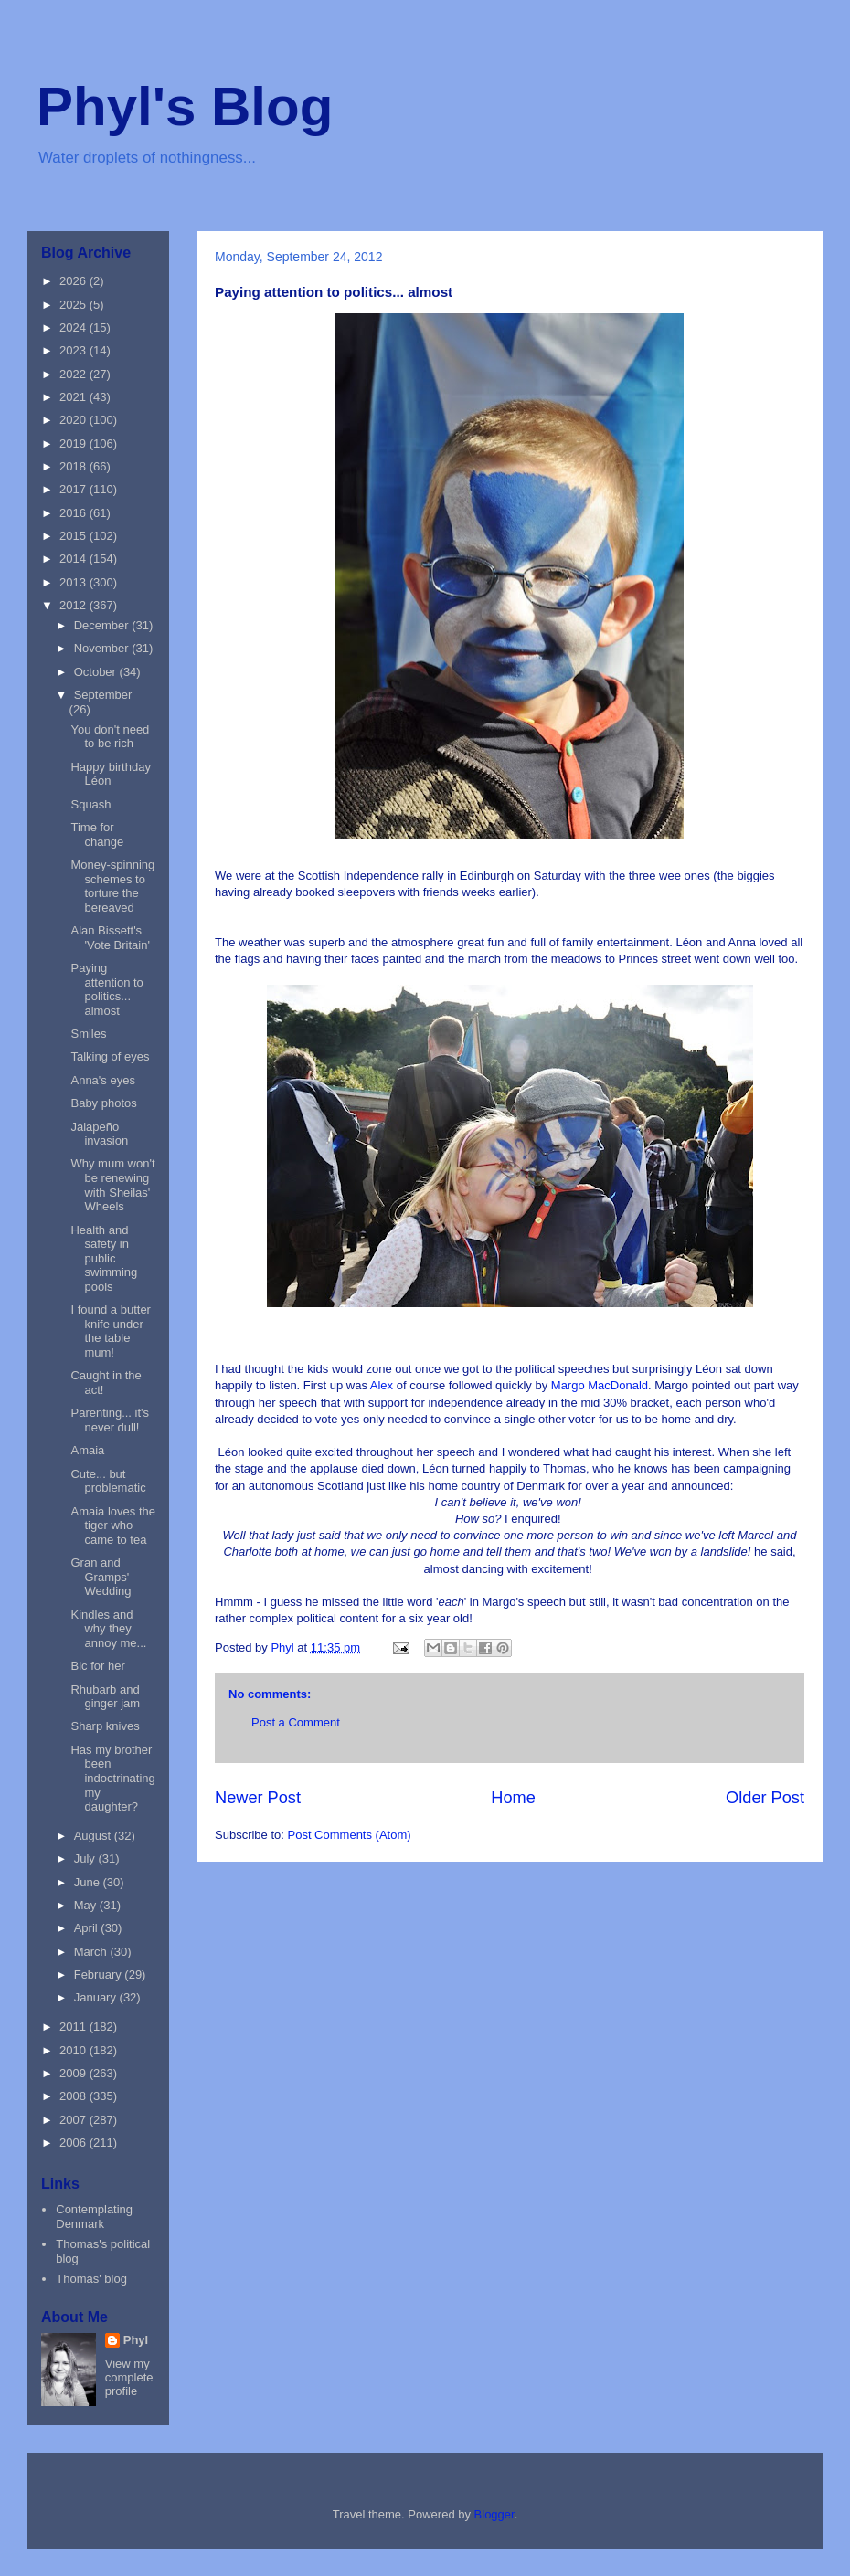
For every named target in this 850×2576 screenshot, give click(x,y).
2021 (74, 397)
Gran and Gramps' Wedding (100, 1577)
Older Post (765, 1798)
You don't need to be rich (109, 737)
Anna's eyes (102, 1080)
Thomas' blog (91, 2279)
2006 (74, 2142)
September (103, 695)
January (97, 1997)
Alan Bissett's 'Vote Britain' (109, 938)
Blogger (494, 2514)
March (92, 1951)
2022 (74, 374)
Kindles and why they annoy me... (108, 1629)
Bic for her (97, 1666)
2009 (74, 2073)
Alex (383, 1385)
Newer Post (258, 1798)
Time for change (96, 834)
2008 (74, 2096)
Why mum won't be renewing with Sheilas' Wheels (112, 1184)
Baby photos (103, 1103)
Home (513, 1798)
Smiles (88, 1033)
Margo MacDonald (599, 1385)
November (103, 648)
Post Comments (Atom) (349, 1835)
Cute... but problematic (107, 1481)
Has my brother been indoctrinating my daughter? (112, 1778)
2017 (74, 489)
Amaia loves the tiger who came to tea (112, 1525)
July (86, 1858)
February (99, 1974)
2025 (74, 304)
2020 (74, 420)
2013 (74, 582)
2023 (74, 350)
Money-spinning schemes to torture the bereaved (112, 886)
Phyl (135, 2340)
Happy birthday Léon (110, 774)
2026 (74, 281)
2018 (74, 466)
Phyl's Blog (185, 106)
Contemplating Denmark (94, 2216)
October (97, 672)
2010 (74, 2050)
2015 (74, 536)
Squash (90, 804)
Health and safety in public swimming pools (103, 1258)
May (87, 1905)
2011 (74, 2026)
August (94, 1835)
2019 (74, 443)
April (87, 1928)
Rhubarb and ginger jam (105, 1697)
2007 (74, 2120)
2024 (74, 327)
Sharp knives (104, 1726)
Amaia (87, 1450)
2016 (74, 513)
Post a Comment (295, 1722)
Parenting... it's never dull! (109, 1420)
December (103, 625)
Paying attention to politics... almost (106, 989)
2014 (74, 558)
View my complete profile (129, 2377)
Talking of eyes (109, 1056)
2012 (74, 605)
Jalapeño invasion (99, 1134)
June (88, 1882)
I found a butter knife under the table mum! (110, 1331)
